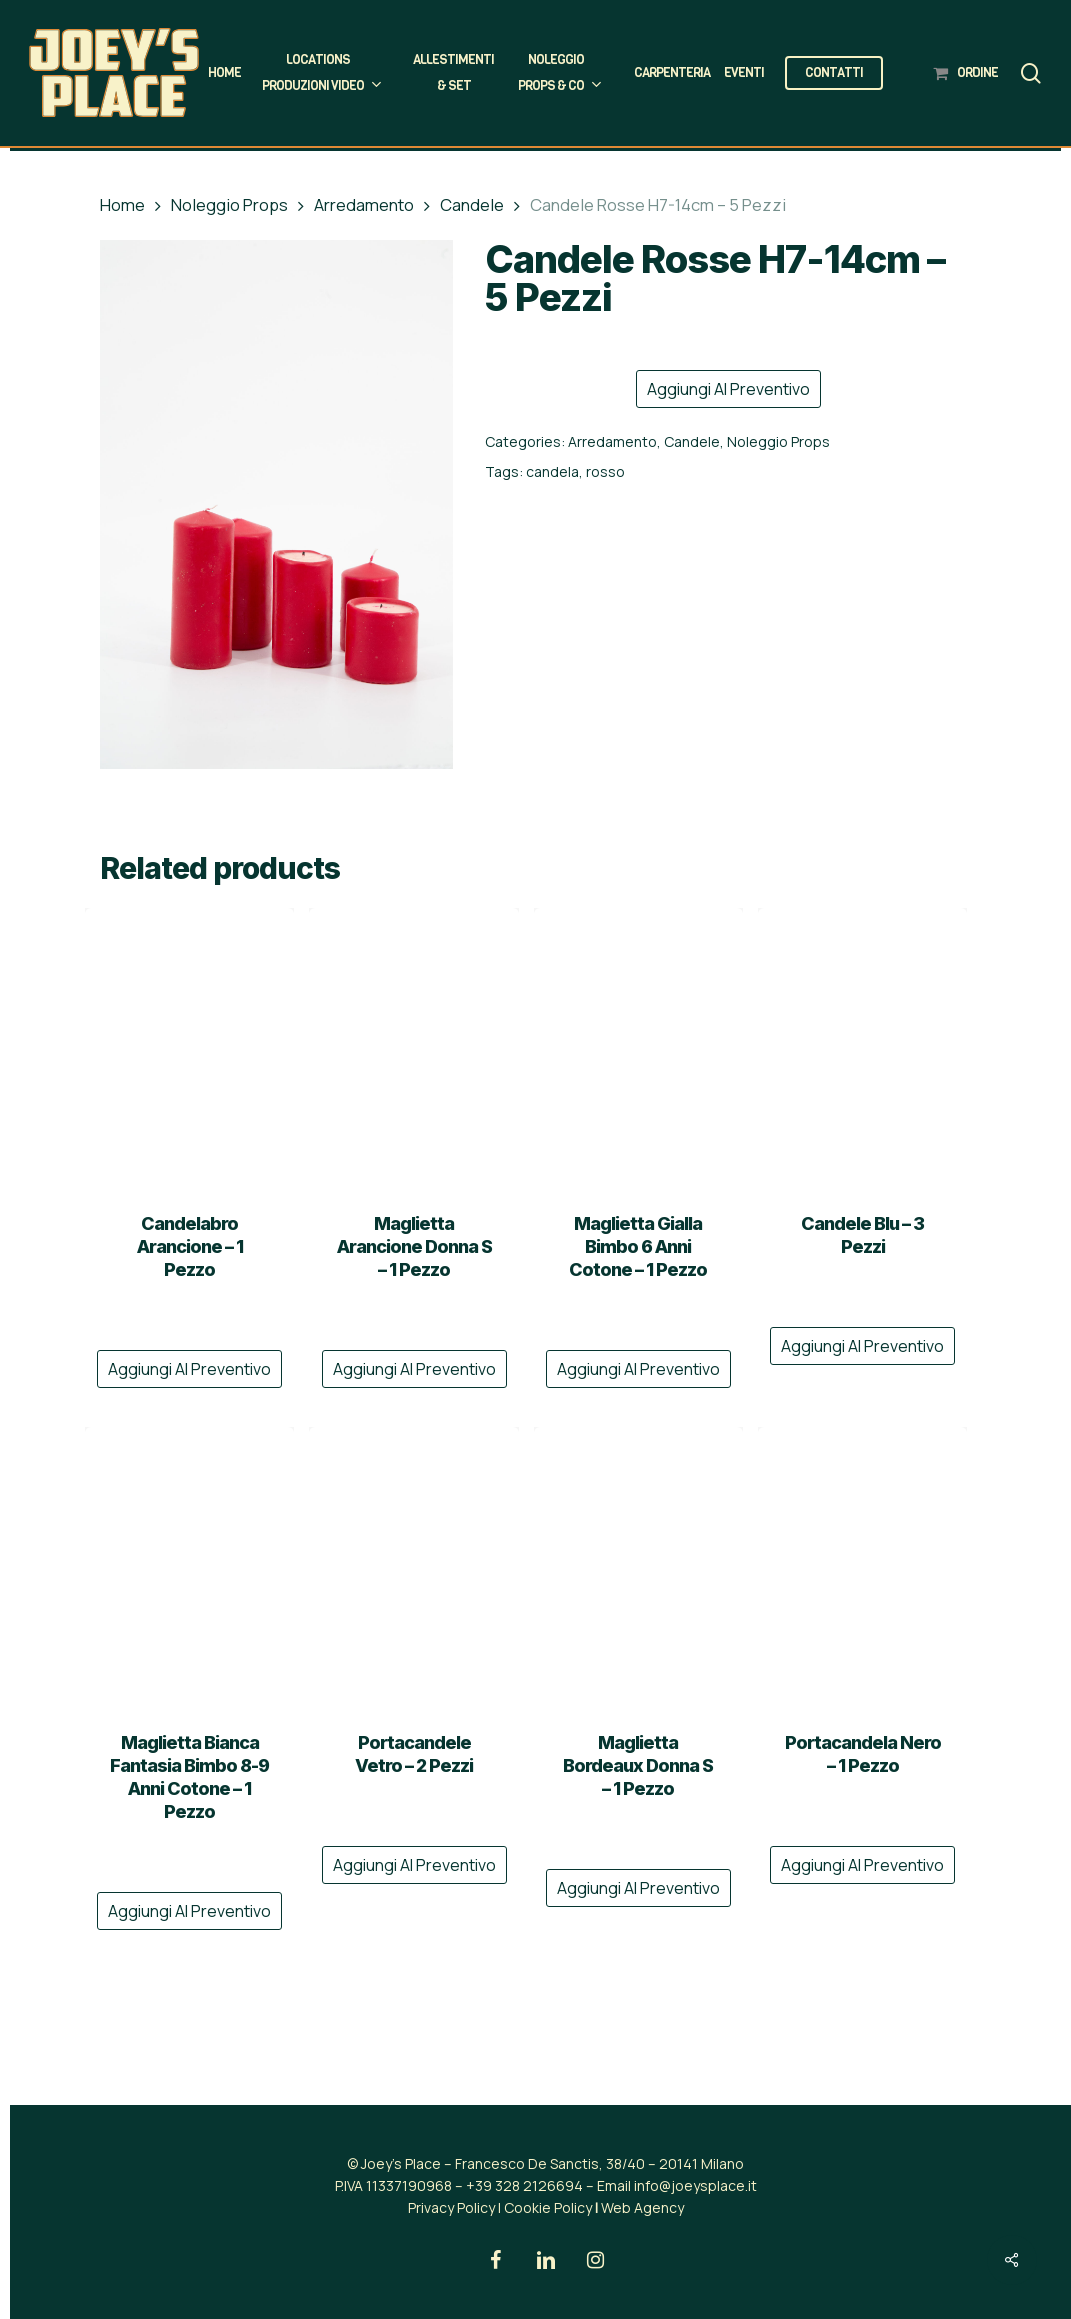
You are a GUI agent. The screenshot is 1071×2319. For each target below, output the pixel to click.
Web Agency (642, 2207)
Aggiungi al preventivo (728, 389)
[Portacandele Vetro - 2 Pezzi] (413, 1566)
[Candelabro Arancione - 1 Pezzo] (189, 1047)
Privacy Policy (451, 2207)
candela (552, 471)
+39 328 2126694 (524, 2185)
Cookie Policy (548, 2207)
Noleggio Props (229, 204)
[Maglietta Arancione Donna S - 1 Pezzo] (413, 1047)
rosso (605, 471)
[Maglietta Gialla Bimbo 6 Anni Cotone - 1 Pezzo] (638, 1047)
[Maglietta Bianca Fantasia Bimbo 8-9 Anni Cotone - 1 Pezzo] (189, 1566)
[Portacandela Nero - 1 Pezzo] (862, 1566)
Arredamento (364, 204)
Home (122, 204)
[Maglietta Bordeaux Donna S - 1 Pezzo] (638, 1566)
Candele (472, 204)
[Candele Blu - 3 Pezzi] (862, 1047)
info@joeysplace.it (695, 2185)
